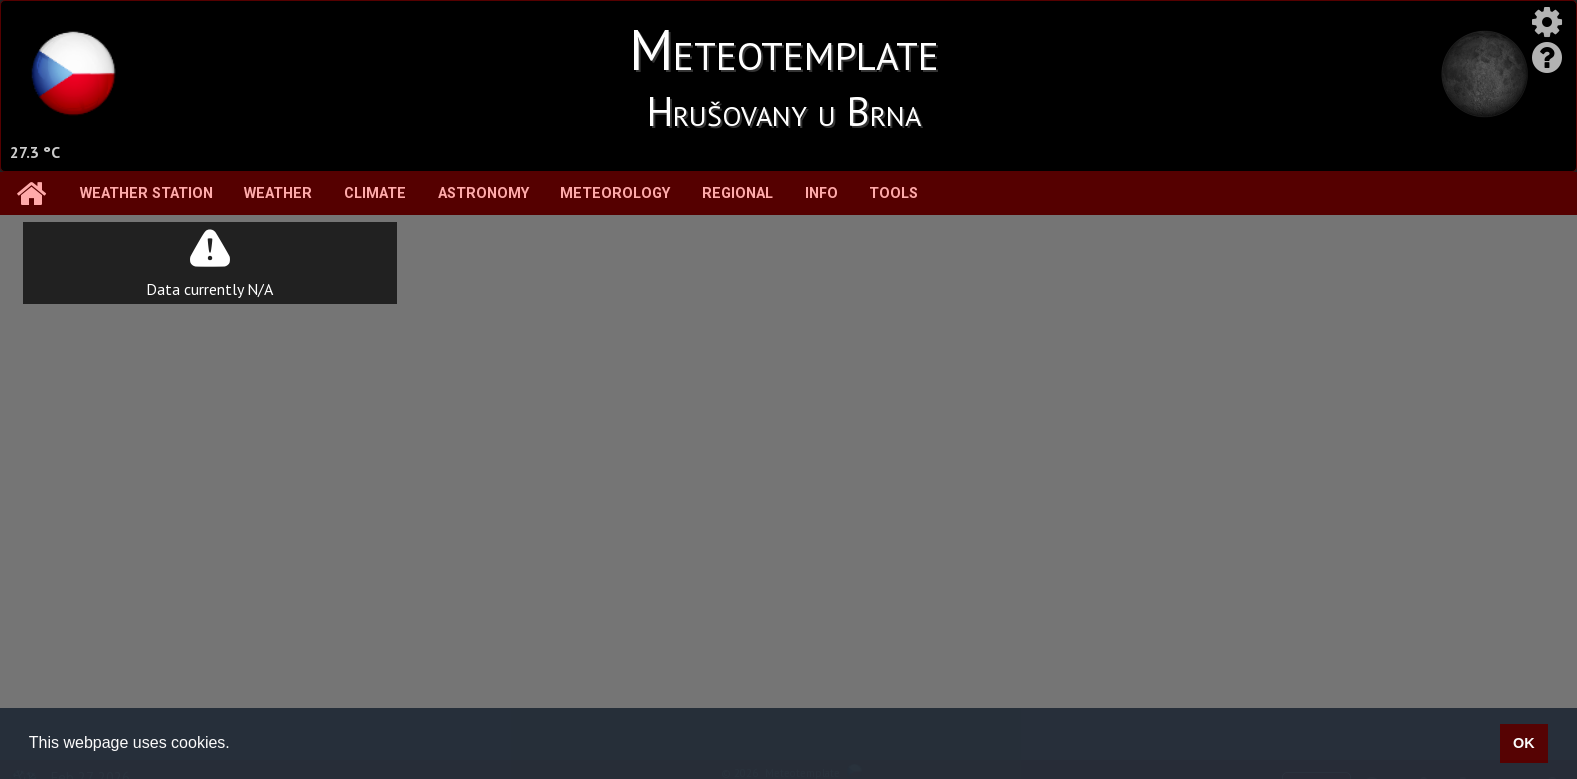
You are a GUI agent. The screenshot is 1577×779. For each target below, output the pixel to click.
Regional (737, 193)
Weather (278, 193)
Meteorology (615, 193)
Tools (893, 193)
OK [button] (1524, 743)
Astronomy (483, 193)
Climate (375, 193)
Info (821, 193)
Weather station (146, 193)
